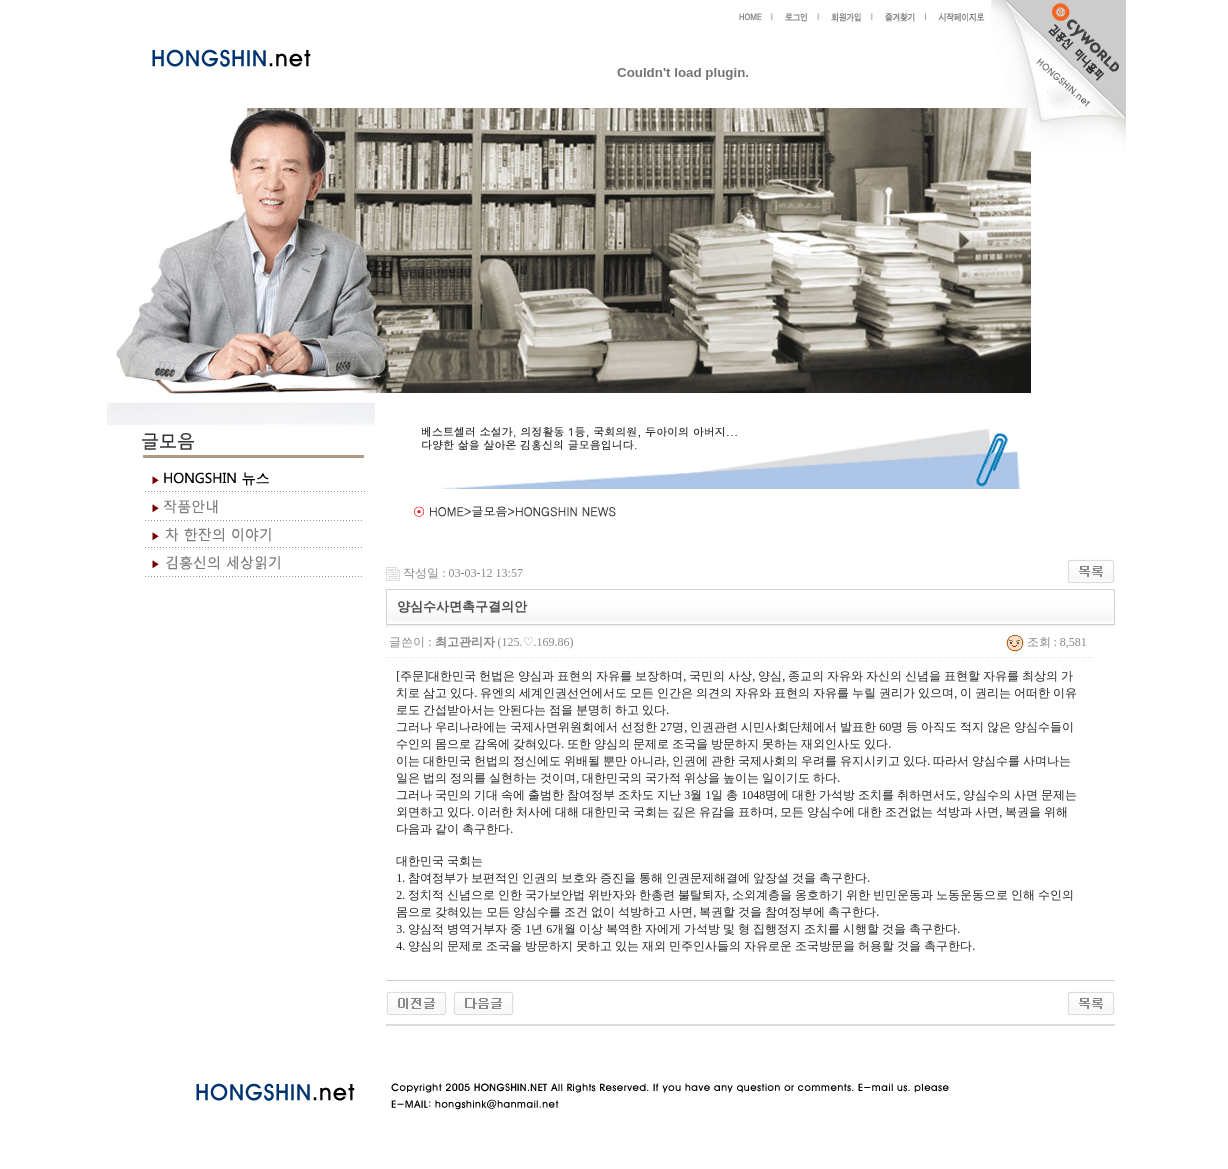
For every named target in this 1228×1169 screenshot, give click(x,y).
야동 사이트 (406, 1049)
